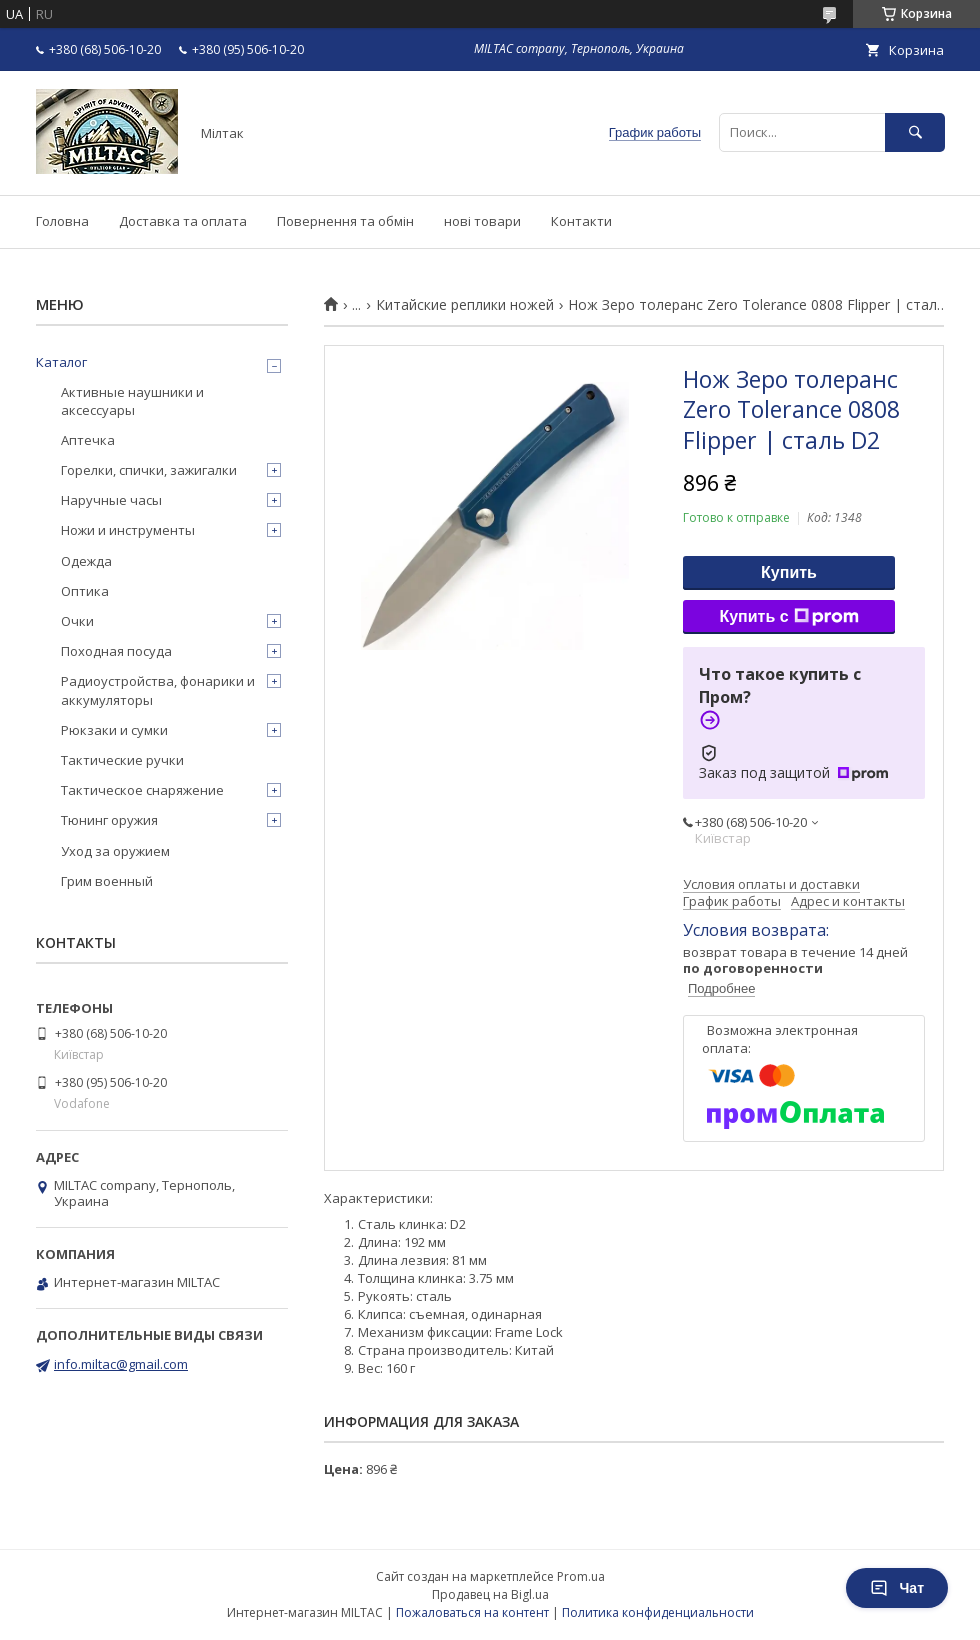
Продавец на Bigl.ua (490, 1594)
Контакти (581, 221)
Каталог (61, 362)
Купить (789, 572)
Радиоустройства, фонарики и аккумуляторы (158, 690)
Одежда (86, 561)
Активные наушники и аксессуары (132, 401)
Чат (897, 1588)
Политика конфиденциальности (658, 1612)
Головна (62, 221)
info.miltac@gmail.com (121, 1364)
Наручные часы (111, 500)
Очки (77, 621)
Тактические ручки (122, 760)
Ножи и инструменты (128, 530)
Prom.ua (581, 1576)
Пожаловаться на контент (472, 1612)
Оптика (85, 591)
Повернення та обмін (345, 221)
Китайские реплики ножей (465, 305)
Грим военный (107, 881)
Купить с (788, 617)
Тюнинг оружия (109, 820)
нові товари (482, 221)
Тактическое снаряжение (142, 790)
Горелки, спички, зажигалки (149, 470)
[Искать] (915, 132)
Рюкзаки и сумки (114, 730)
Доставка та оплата (183, 221)
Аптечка (88, 440)
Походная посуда (116, 651)
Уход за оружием (115, 851)
